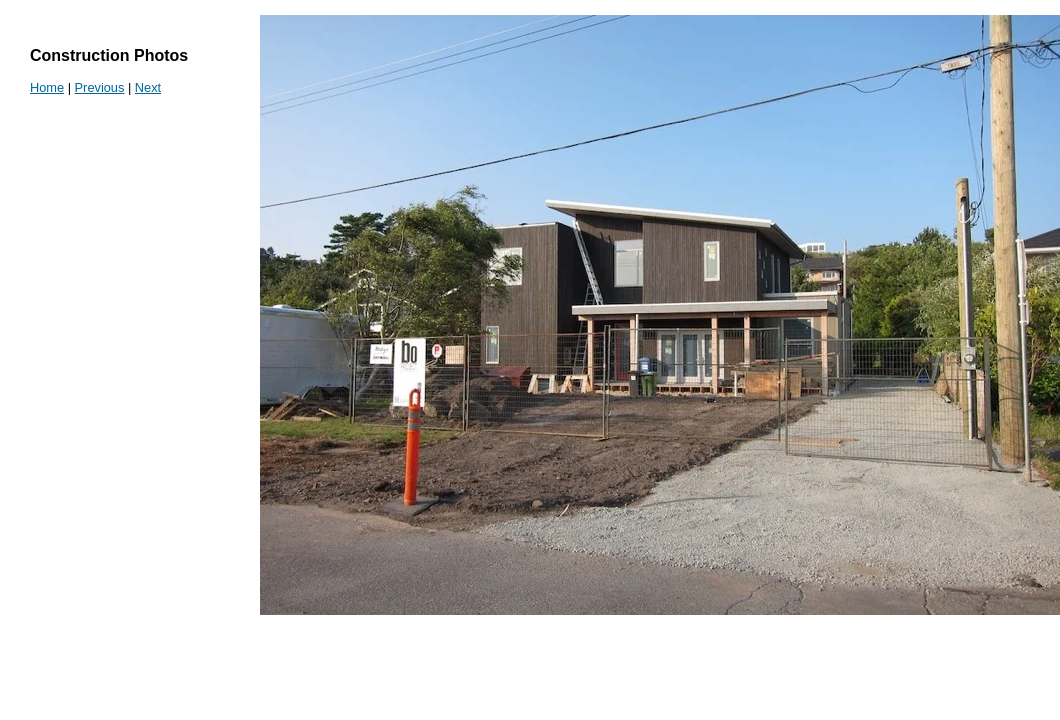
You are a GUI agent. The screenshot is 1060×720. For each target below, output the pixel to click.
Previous (100, 87)
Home (47, 87)
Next (148, 87)
